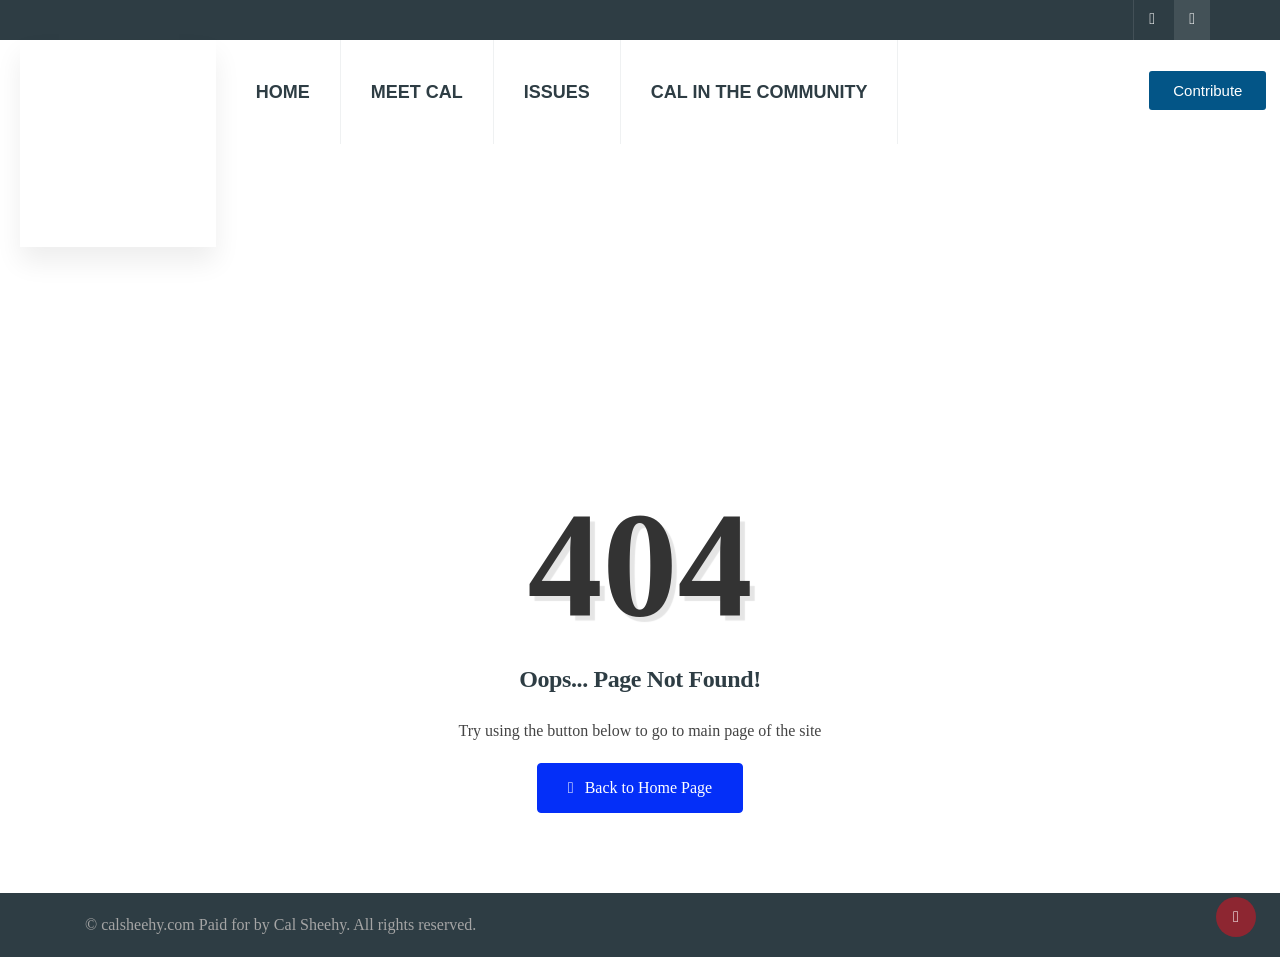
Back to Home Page (640, 787)
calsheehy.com (148, 924)
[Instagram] (1192, 20)
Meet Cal (417, 92)
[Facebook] (1151, 20)
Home (283, 92)
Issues (557, 92)
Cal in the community (759, 92)
